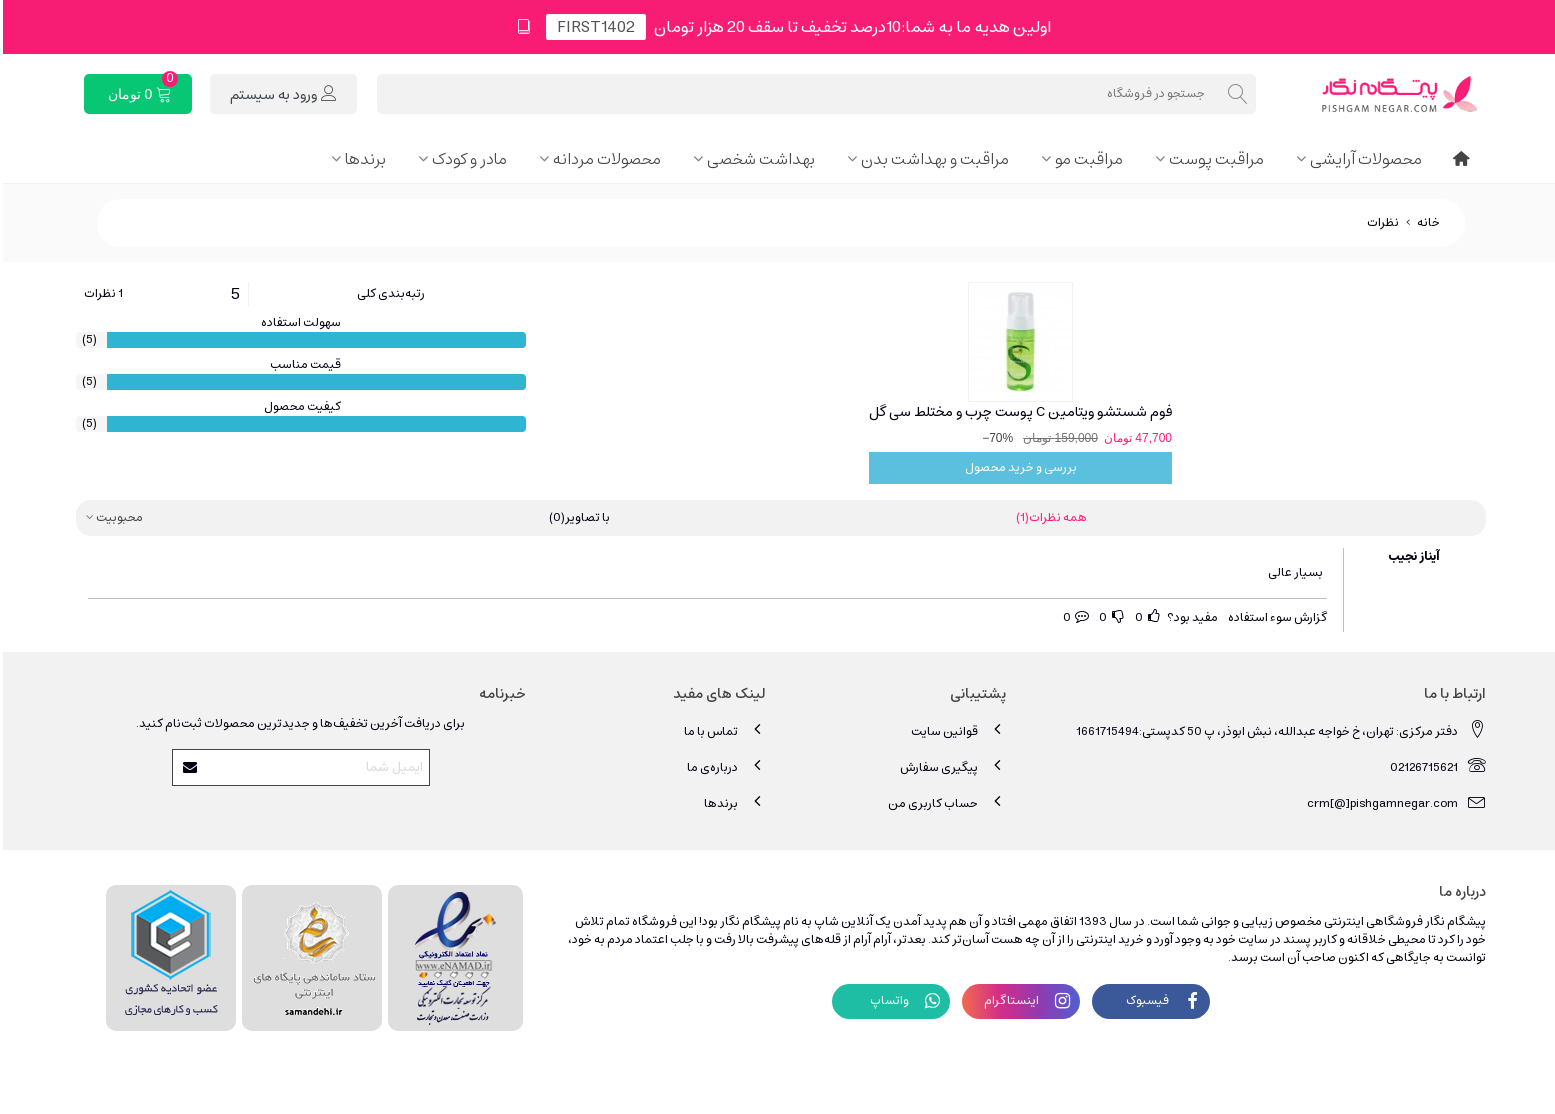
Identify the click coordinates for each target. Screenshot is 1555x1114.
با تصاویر (576, 518)
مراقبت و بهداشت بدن (932, 159)
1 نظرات (100, 294)
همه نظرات (1048, 518)
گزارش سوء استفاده (1274, 617)
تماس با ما (722, 730)
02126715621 (1435, 766)
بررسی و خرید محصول (1018, 467)
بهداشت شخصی (758, 159)
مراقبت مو (1086, 159)
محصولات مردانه (604, 159)
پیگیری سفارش (950, 766)
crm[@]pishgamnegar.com (1393, 802)
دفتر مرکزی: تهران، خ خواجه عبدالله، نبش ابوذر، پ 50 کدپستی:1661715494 (1278, 730)
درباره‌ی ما (723, 766)
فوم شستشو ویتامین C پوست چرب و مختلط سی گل (1017, 412)
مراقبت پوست (1213, 159)
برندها (362, 159)
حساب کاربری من (944, 802)
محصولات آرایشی (1363, 159)
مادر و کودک (466, 159)
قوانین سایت (955, 730)
